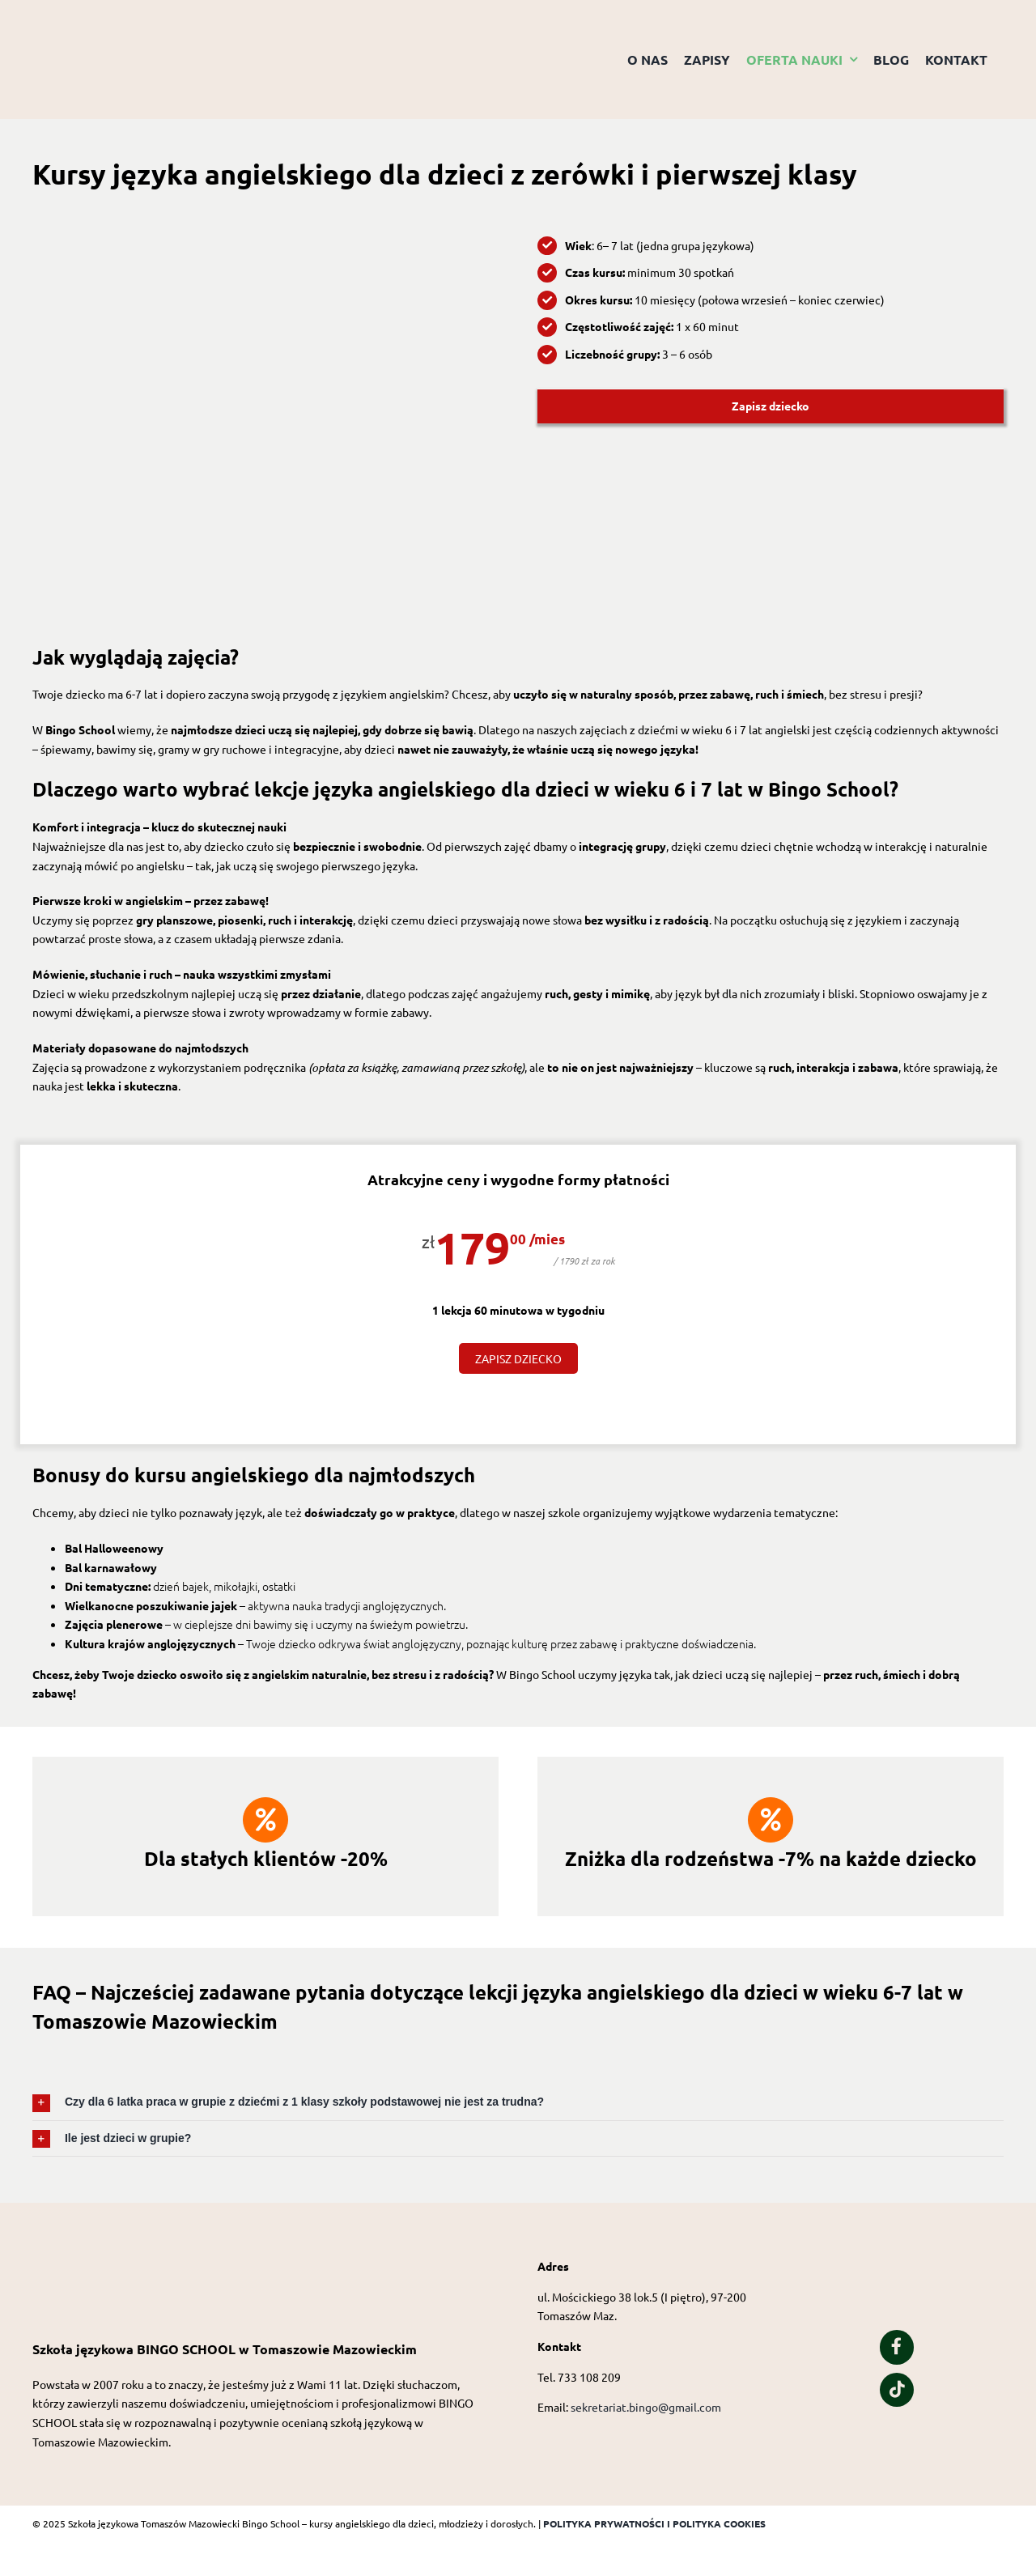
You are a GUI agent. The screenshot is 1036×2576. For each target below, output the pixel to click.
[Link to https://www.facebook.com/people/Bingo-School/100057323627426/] (897, 2347)
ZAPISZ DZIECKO (518, 1358)
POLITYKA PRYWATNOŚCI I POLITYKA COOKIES (654, 2523)
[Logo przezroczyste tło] (113, 22)
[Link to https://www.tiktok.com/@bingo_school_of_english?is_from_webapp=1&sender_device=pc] (897, 2390)
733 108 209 (589, 2377)
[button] (518, 2102)
